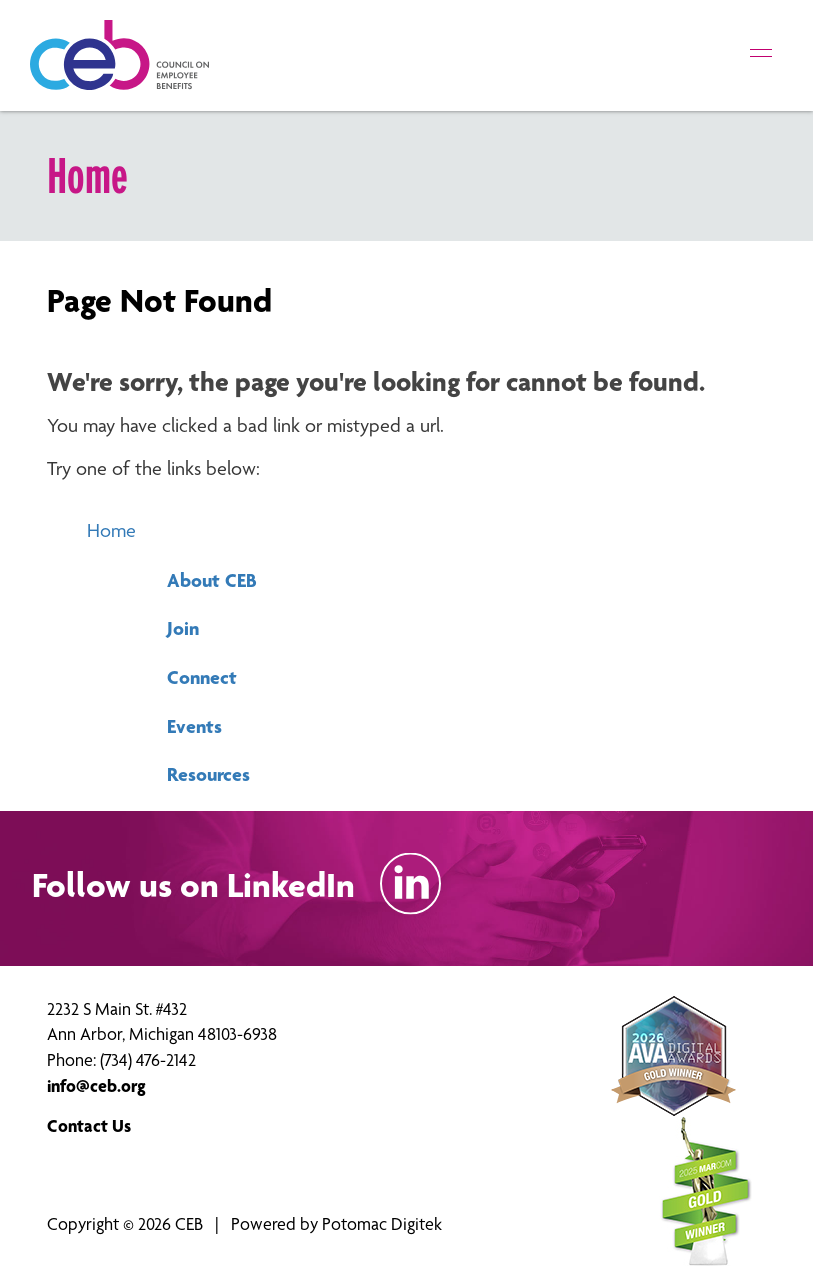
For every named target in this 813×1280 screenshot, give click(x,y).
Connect (202, 677)
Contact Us (89, 1125)
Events (194, 726)
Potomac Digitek (382, 1223)
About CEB (212, 580)
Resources (208, 774)
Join (183, 628)
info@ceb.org (96, 1085)
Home (111, 530)
